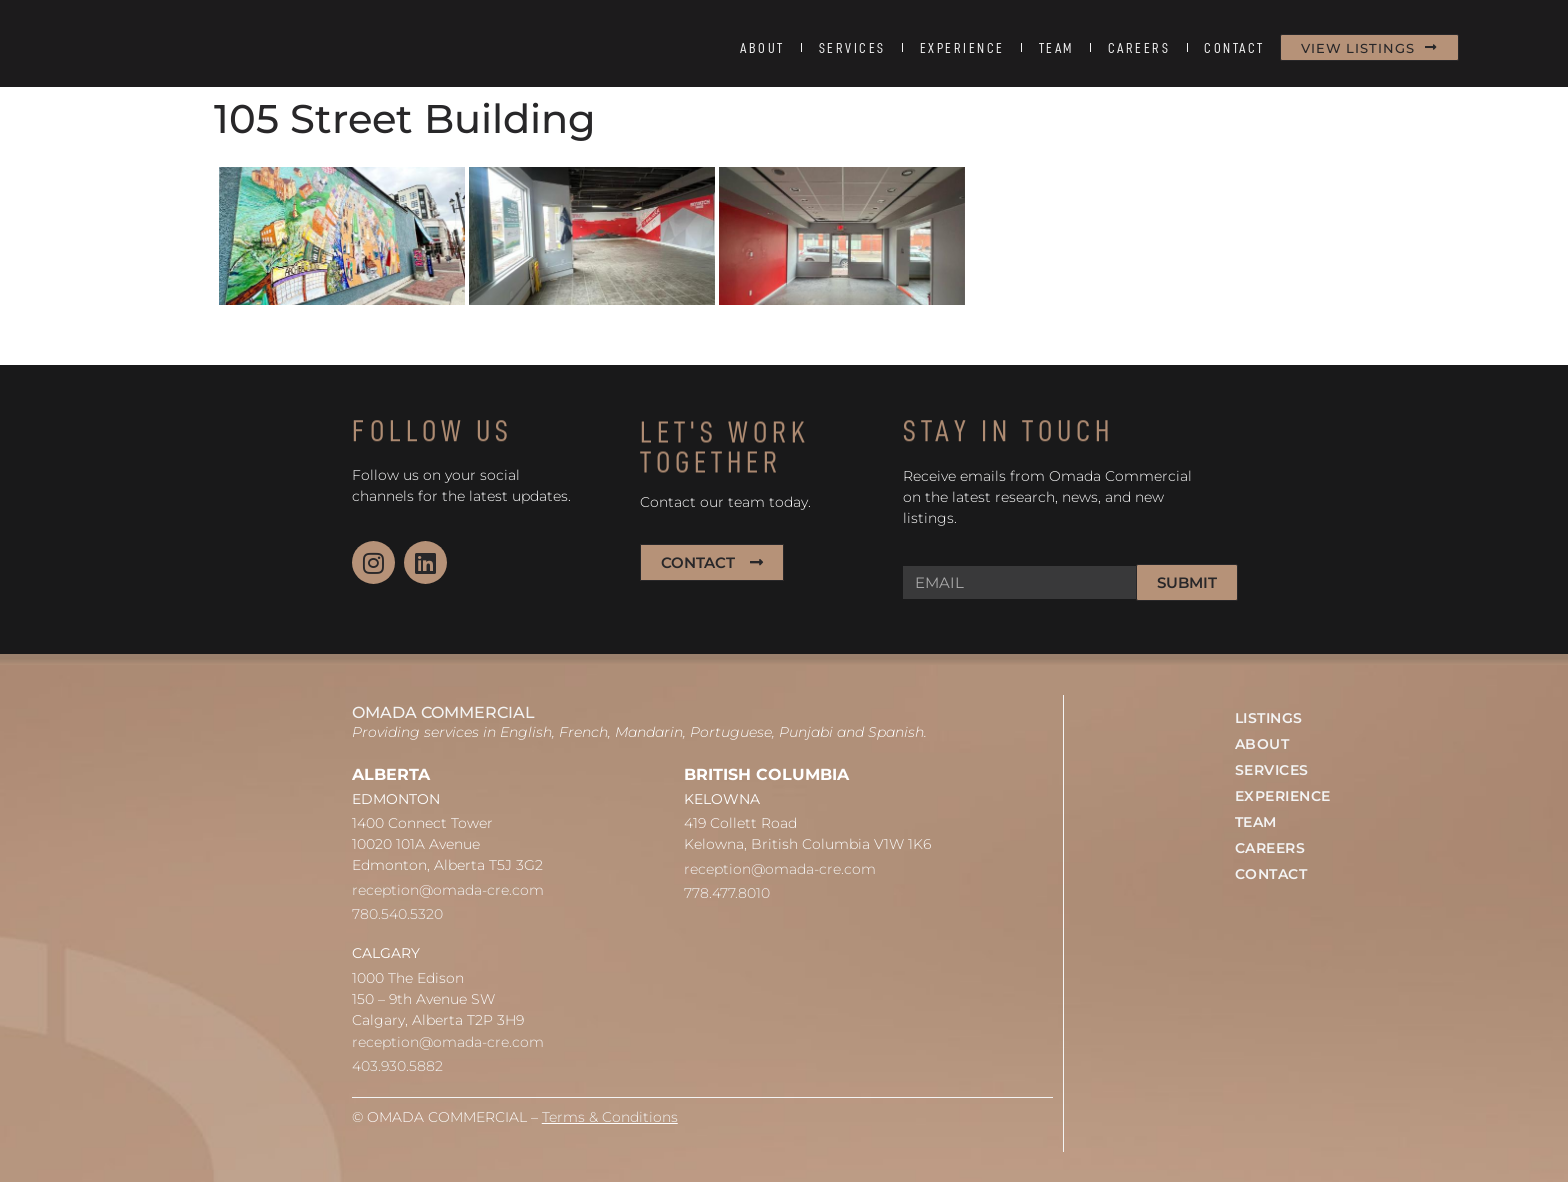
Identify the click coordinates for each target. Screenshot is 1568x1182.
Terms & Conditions (610, 1117)
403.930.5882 (397, 1066)
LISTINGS (1269, 718)
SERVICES (852, 48)
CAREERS (1139, 48)
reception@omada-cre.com (448, 890)
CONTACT (1234, 48)
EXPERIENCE (962, 48)
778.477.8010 (727, 893)
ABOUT (762, 48)
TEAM (1056, 48)
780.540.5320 (397, 914)
